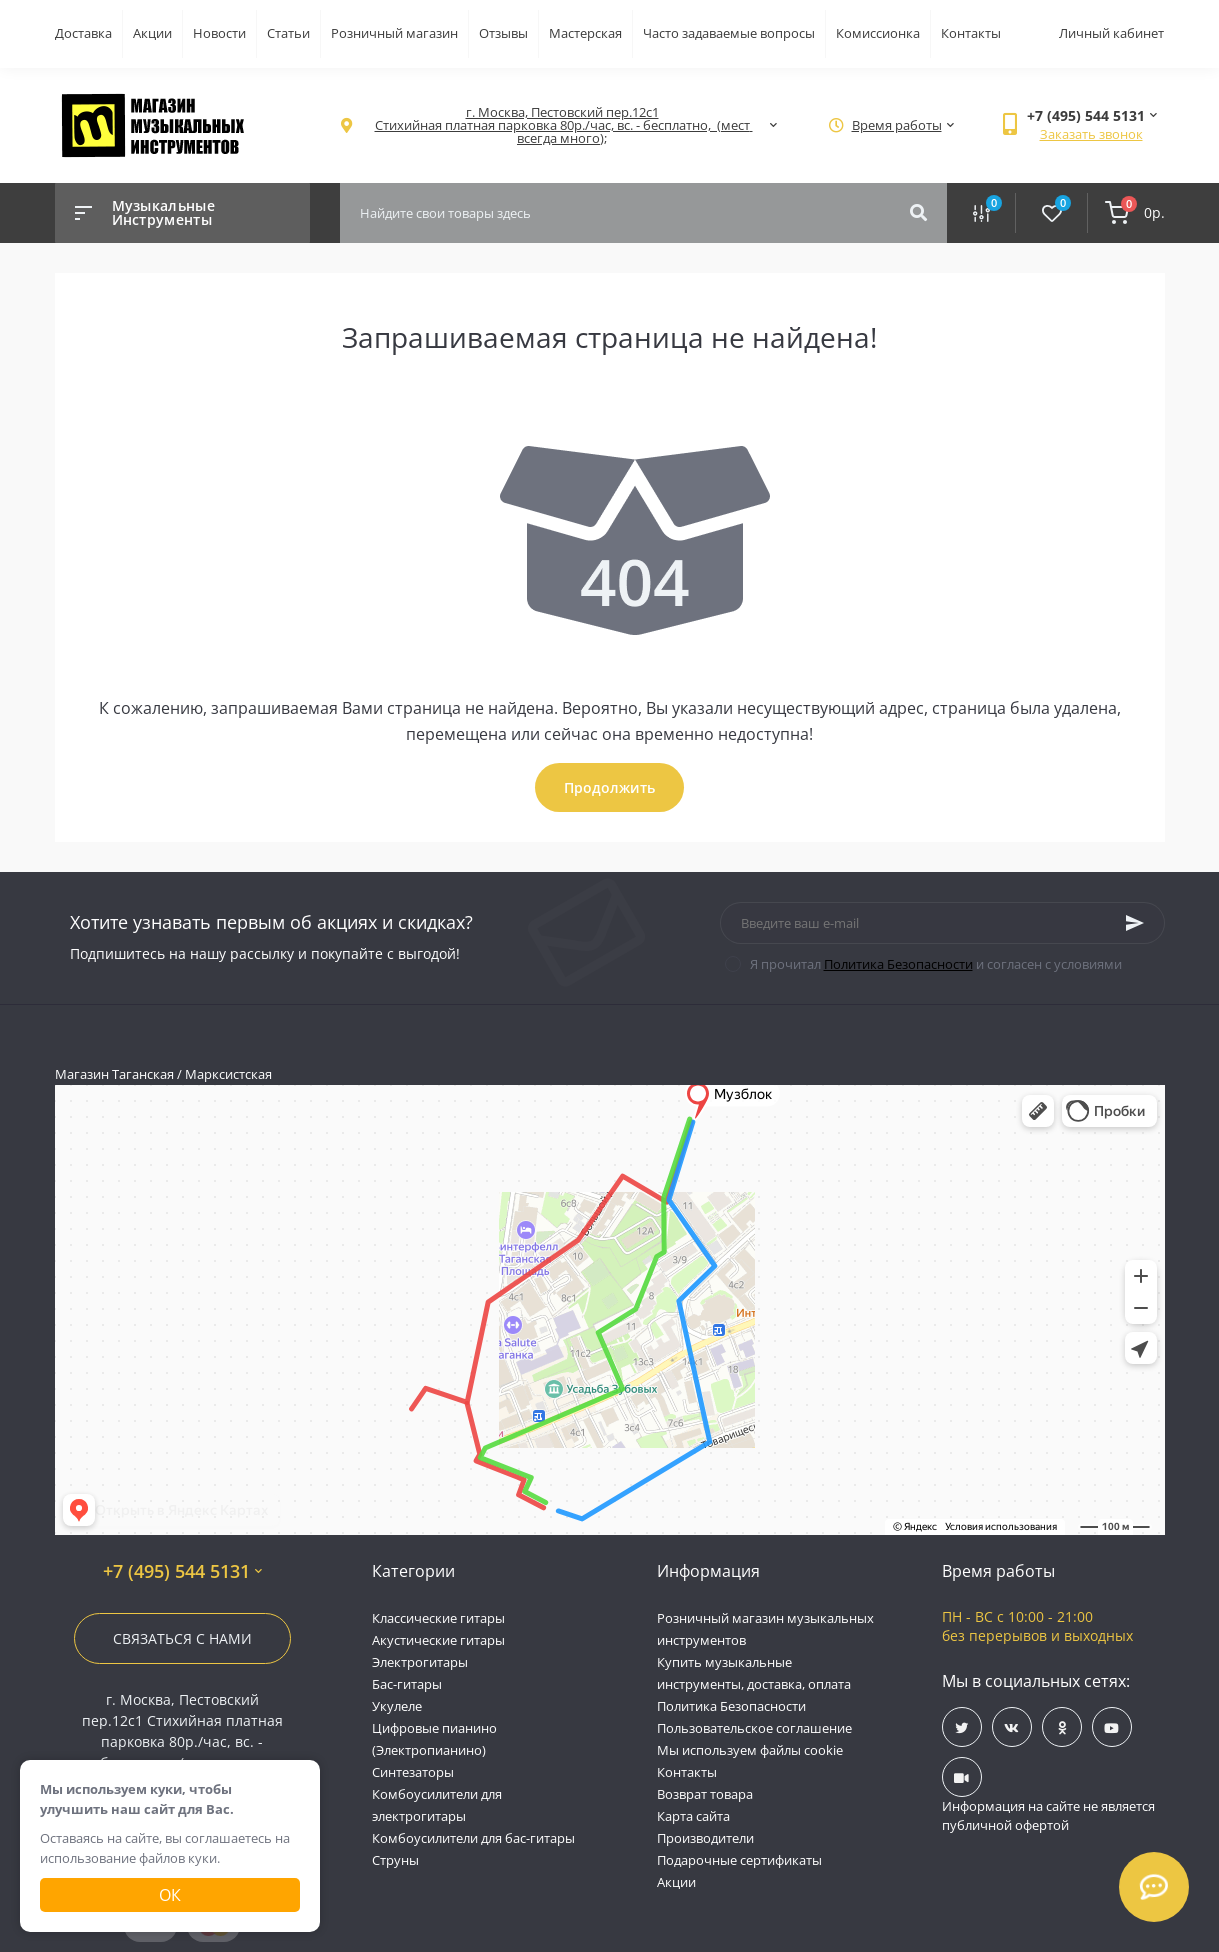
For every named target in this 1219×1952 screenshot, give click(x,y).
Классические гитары (438, 1618)
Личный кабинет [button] (1111, 33)
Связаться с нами (182, 1638)
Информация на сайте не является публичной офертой (1048, 1816)
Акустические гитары (438, 1640)
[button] (562, 125)
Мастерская (585, 33)
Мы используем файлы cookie (750, 1750)
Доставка (83, 33)
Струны (395, 1860)
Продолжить (609, 787)
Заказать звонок (1091, 134)
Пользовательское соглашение (754, 1728)
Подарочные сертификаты (739, 1860)
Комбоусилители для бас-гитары (473, 1838)
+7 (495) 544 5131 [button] (182, 1571)
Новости (219, 33)
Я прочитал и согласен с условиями (936, 964)
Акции (152, 33)
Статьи (288, 33)
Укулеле (397, 1706)
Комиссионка (878, 33)
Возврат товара (705, 1794)
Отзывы (503, 33)
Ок (170, 1895)
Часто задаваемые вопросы (729, 33)
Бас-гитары (407, 1684)
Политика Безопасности (898, 964)
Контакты (971, 33)
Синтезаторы (413, 1772)
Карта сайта (693, 1816)
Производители (705, 1838)
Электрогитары (420, 1662)
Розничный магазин (394, 33)
